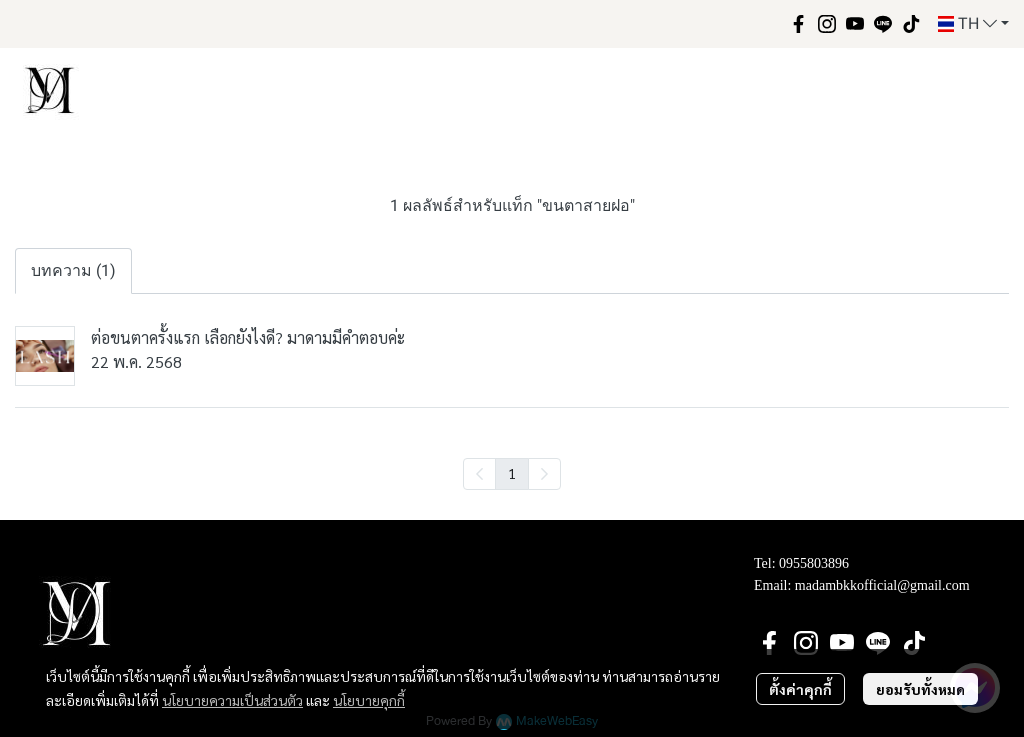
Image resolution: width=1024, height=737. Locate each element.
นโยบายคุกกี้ (369, 700)
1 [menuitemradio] (512, 473)
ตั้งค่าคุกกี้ (800, 689)
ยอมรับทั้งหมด (920, 689)
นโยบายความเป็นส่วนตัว (232, 700)
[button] (973, 24)
